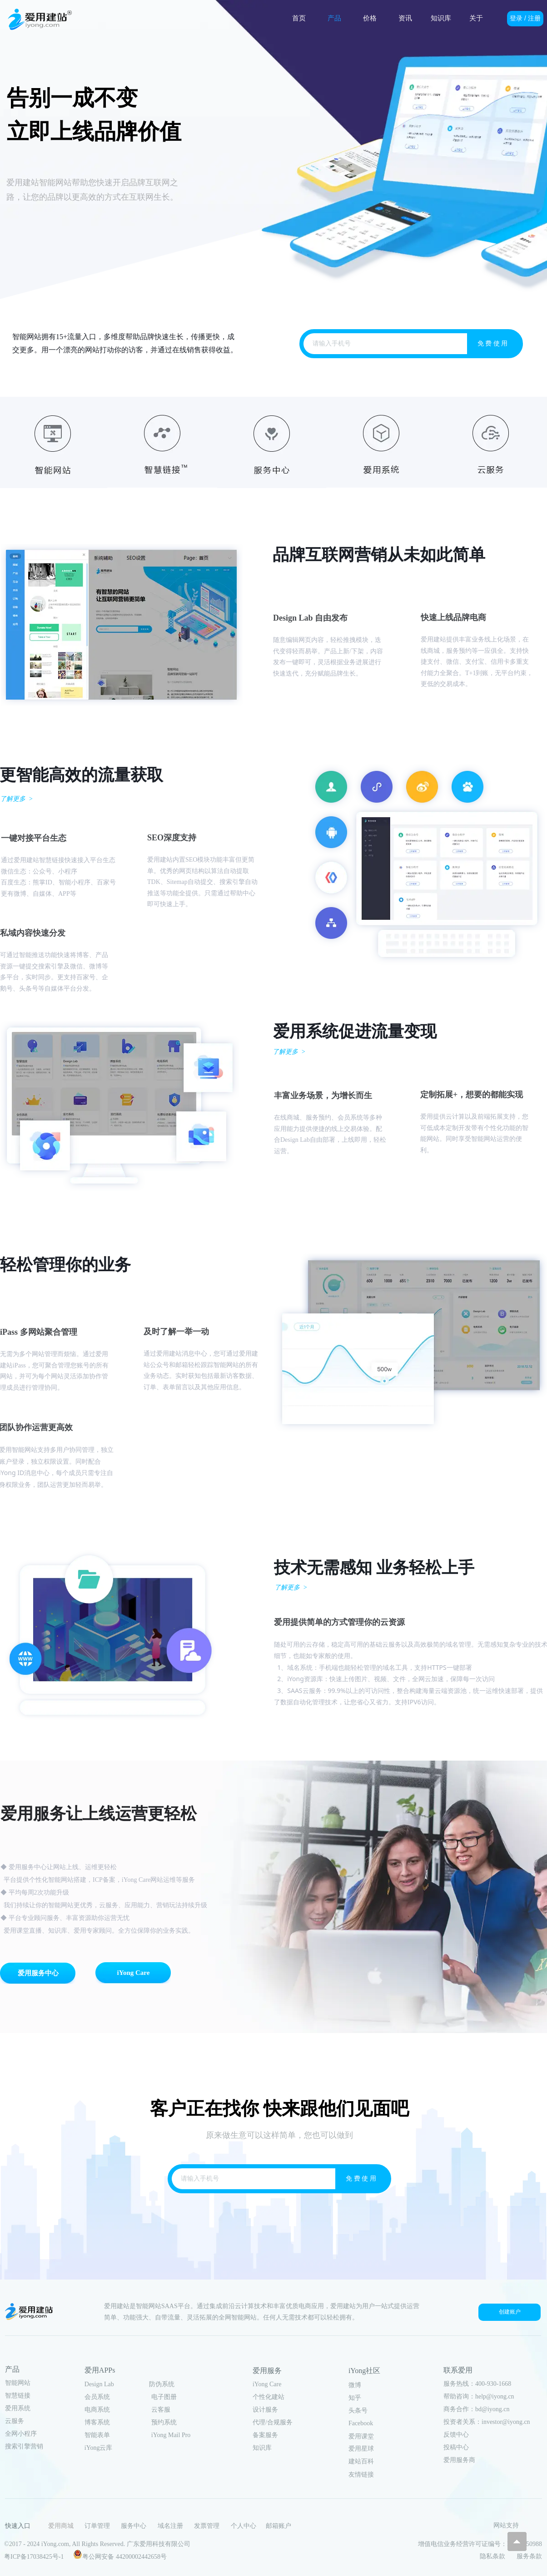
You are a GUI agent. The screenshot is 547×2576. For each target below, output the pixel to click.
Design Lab (99, 2384)
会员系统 (97, 2396)
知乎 (354, 2397)
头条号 (358, 2410)
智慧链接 (17, 2395)
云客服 (160, 2409)
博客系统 (97, 2422)
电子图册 (164, 2396)
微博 (354, 2385)
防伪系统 (161, 2384)
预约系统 (164, 2422)
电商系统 (97, 2409)
